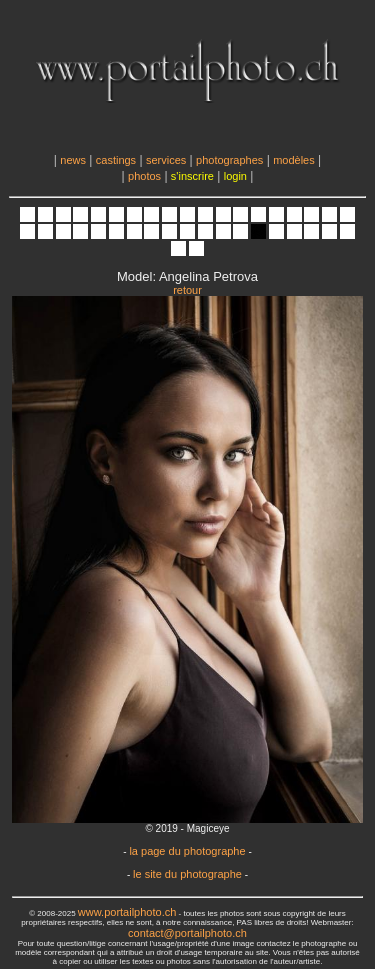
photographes (229, 160)
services (166, 160)
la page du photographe (187, 851)
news (73, 160)
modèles (294, 160)
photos (144, 176)
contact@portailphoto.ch (187, 933)
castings (116, 160)
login (235, 176)
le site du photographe (187, 874)
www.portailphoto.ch (127, 912)
